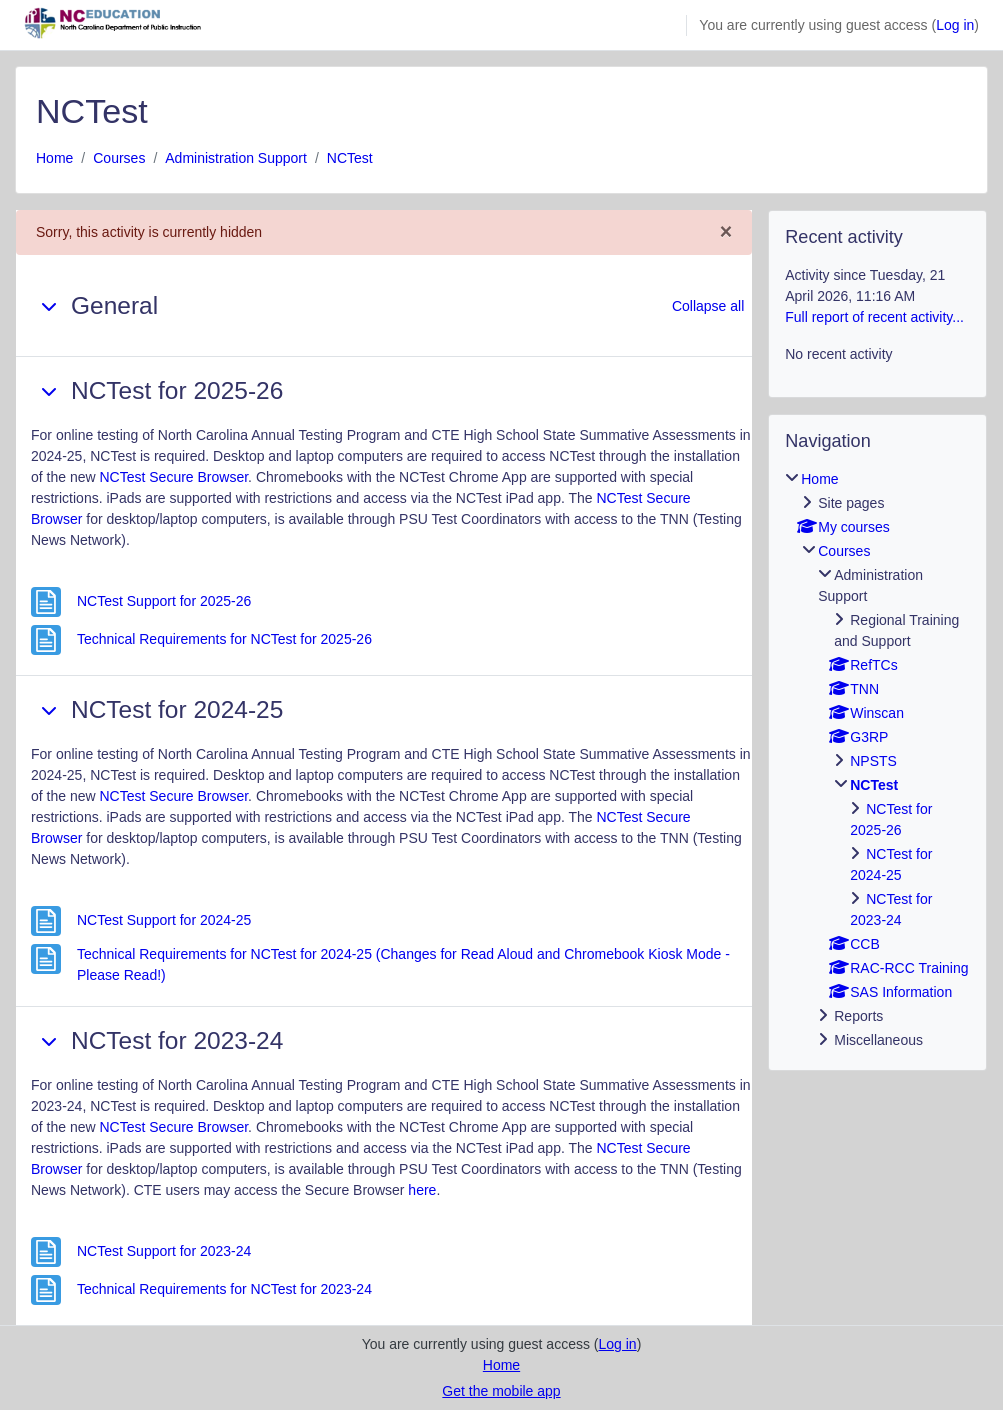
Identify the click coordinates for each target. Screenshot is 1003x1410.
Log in (955, 25)
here (422, 1190)
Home (54, 158)
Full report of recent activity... (874, 317)
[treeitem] (877, 760)
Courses (119, 158)
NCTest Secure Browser (174, 477)
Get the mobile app (501, 1391)
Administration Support (236, 158)
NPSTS (873, 761)
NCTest (350, 158)
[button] (49, 306)
